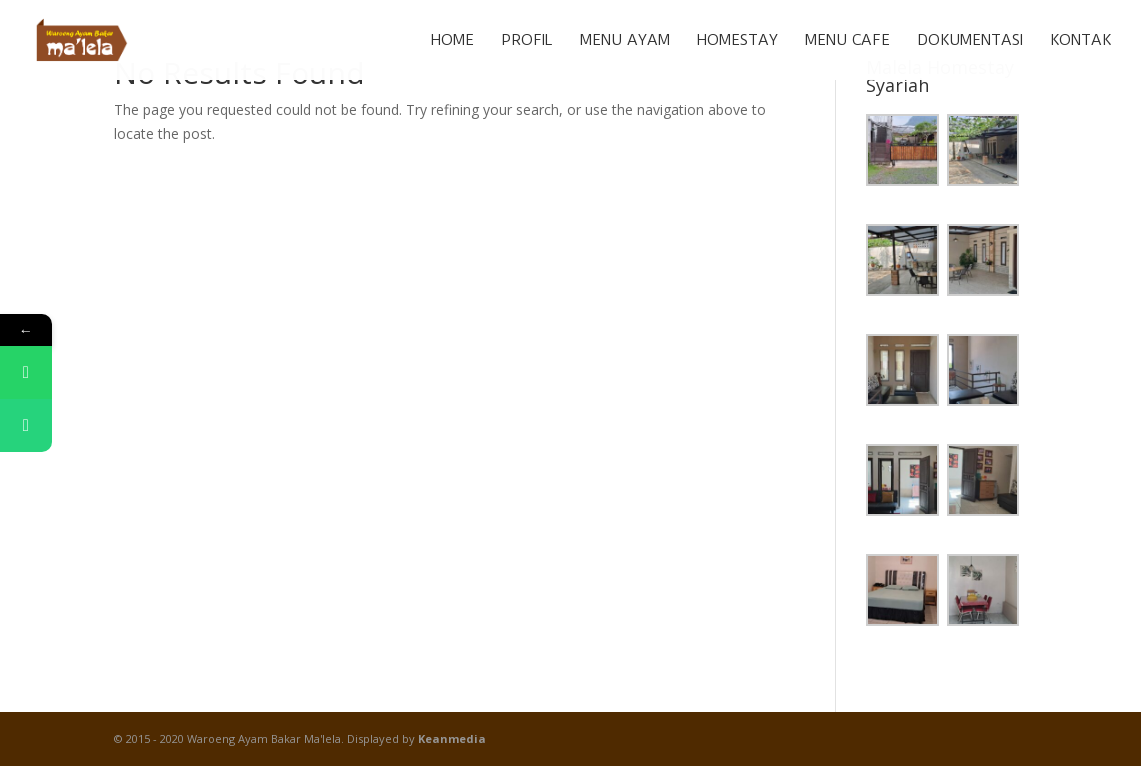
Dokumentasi (970, 41)
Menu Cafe (847, 41)
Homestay (737, 41)
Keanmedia (452, 738)
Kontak (1080, 41)
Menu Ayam (625, 41)
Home (452, 41)
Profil (527, 41)
